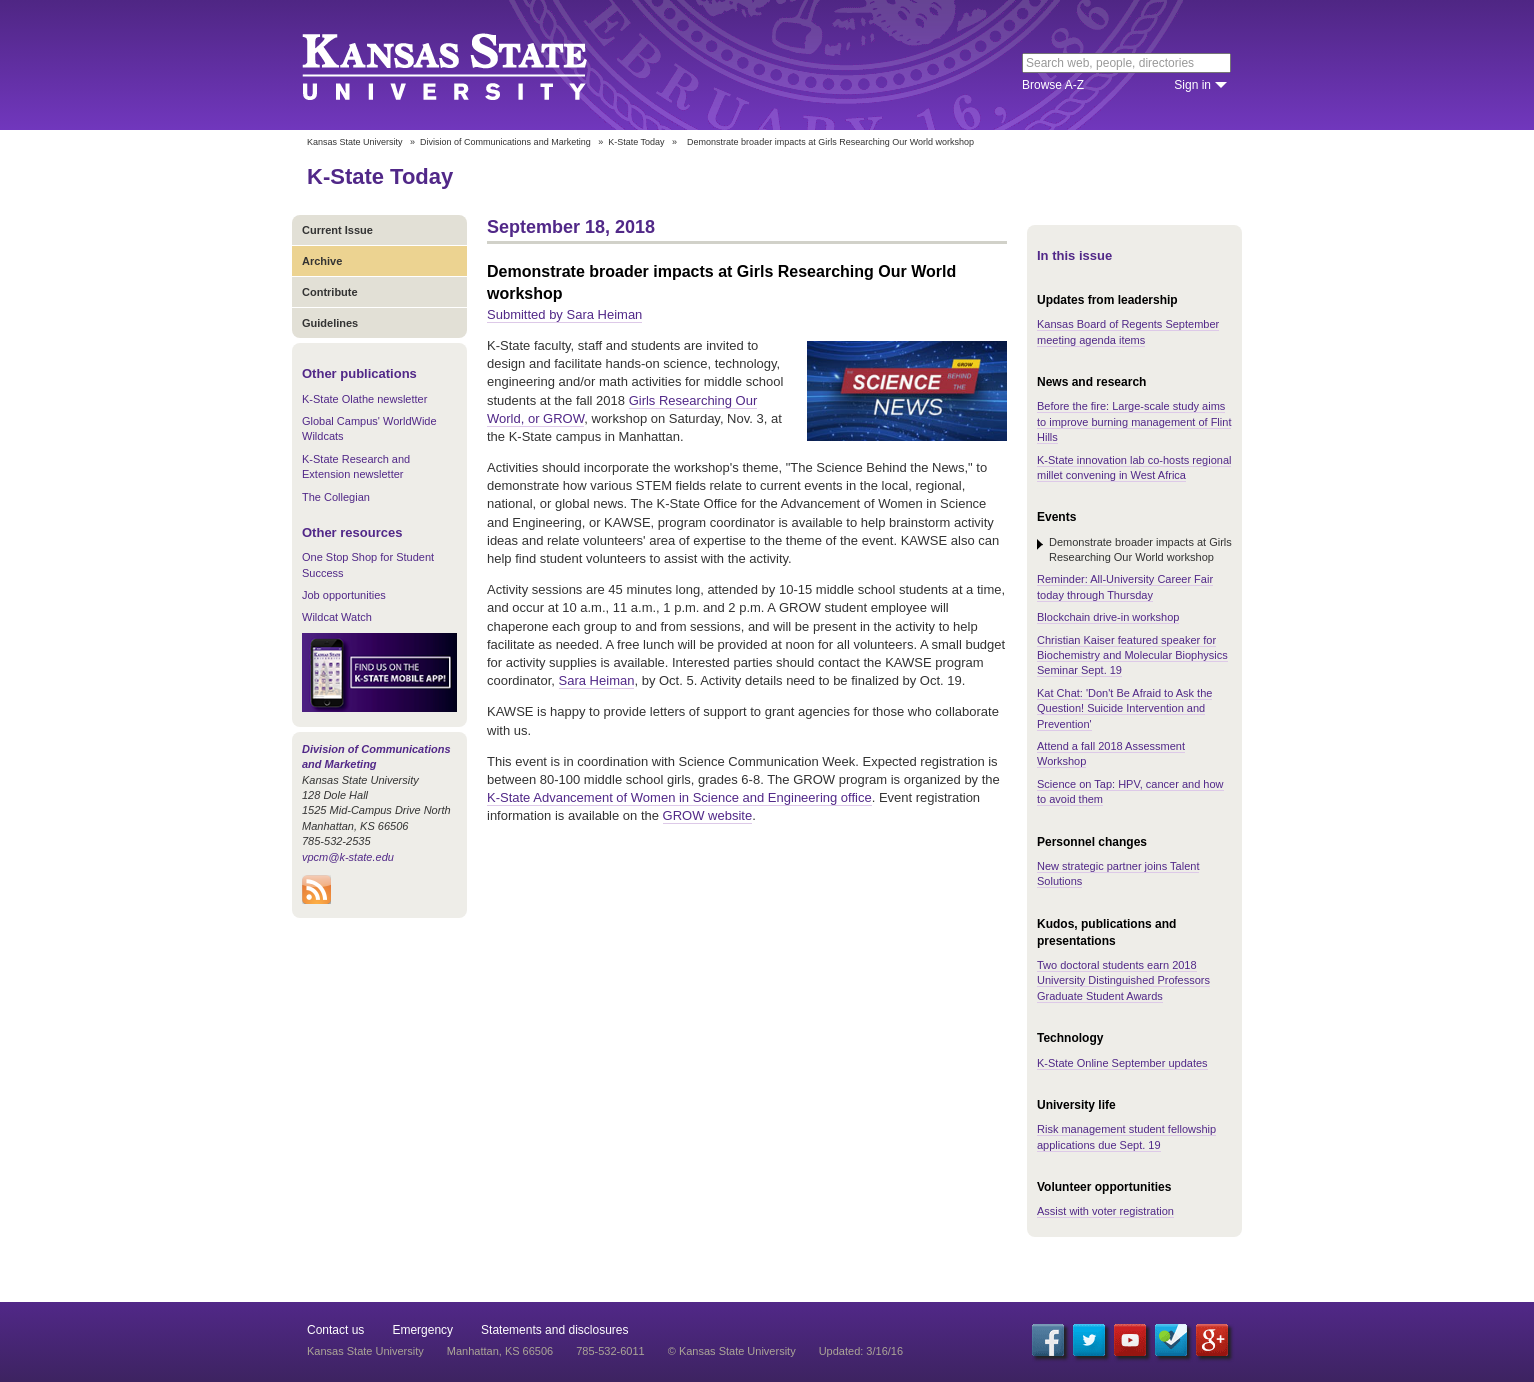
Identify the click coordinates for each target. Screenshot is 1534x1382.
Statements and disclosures (554, 1330)
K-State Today (636, 142)
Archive (322, 261)
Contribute (330, 292)
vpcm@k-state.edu (348, 857)
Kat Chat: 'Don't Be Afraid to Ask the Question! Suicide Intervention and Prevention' (1124, 708)
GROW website (708, 815)
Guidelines (330, 323)
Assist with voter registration (1105, 1211)
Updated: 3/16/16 (861, 1351)
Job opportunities (344, 595)
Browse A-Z (1053, 85)
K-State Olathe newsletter (364, 399)
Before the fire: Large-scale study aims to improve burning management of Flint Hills (1134, 421)
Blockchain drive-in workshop (1108, 617)
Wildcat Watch (337, 617)
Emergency (422, 1330)
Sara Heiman (597, 680)
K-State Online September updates (1122, 1063)
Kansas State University (469, 65)
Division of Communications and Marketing (505, 142)
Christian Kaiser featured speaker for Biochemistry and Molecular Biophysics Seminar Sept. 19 (1132, 655)
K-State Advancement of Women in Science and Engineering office (679, 797)
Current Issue (337, 230)
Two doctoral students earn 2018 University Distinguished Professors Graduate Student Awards (1123, 980)
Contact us (335, 1330)
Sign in (1192, 85)
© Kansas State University (732, 1351)
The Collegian (336, 497)
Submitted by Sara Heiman (564, 314)
